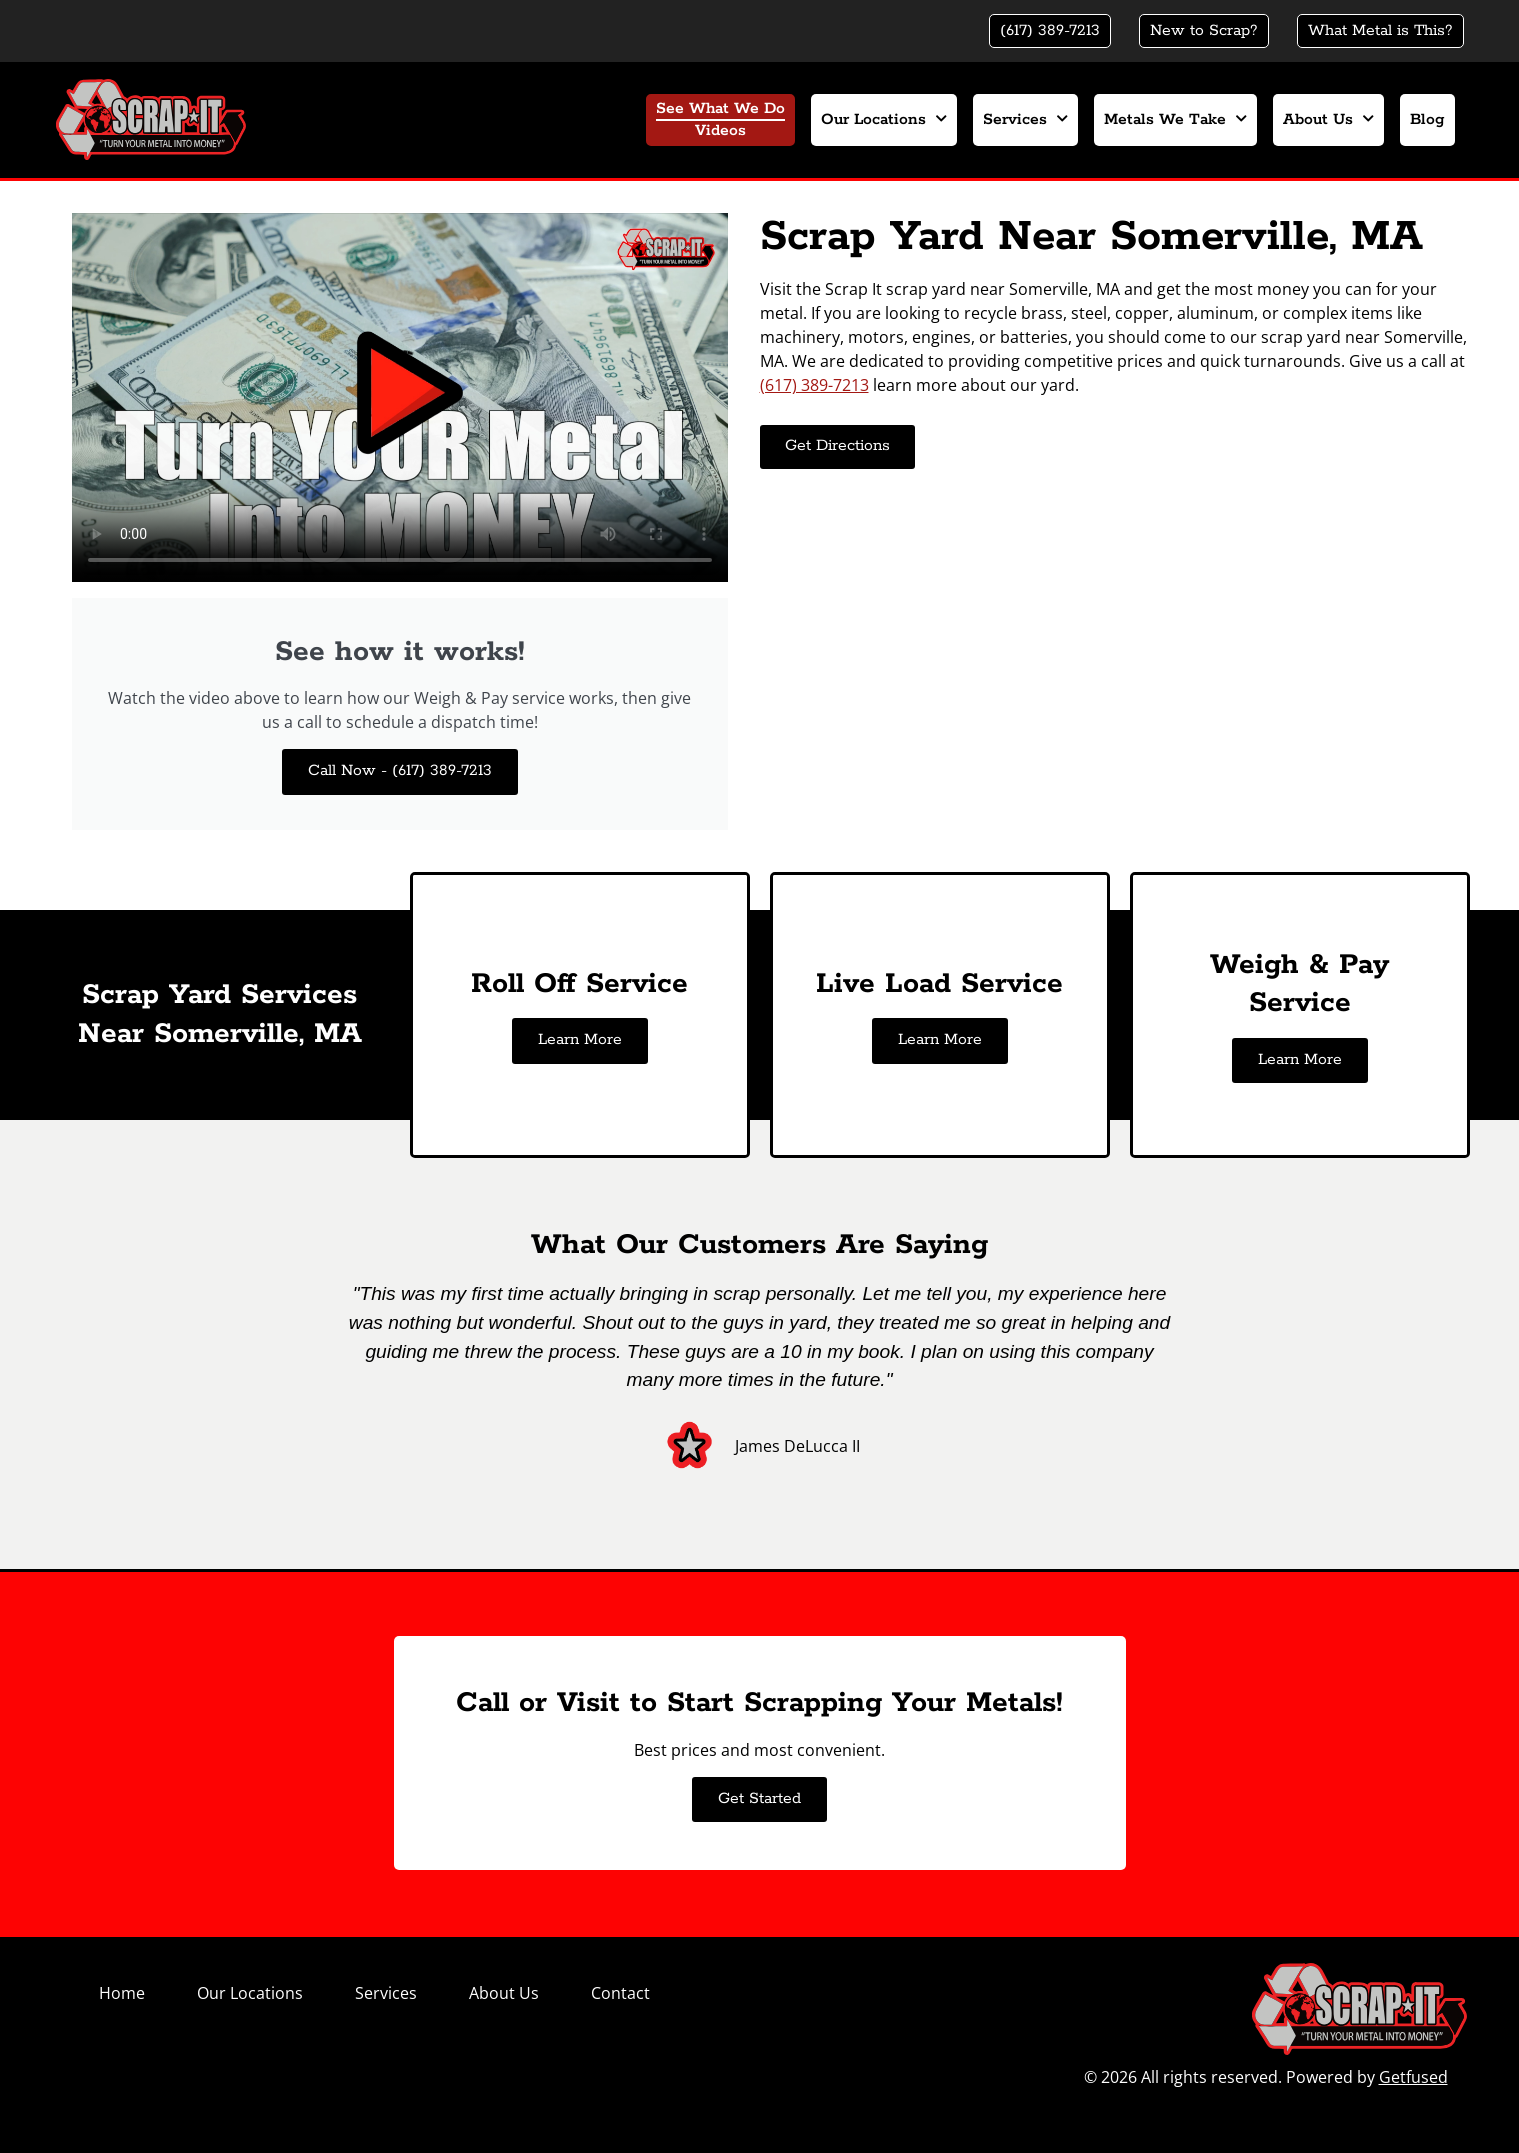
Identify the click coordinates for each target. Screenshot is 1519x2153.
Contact (620, 1993)
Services (1025, 119)
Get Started (759, 1799)
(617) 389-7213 (814, 385)
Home (122, 1993)
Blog (1427, 120)
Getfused (1413, 2077)
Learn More (580, 1040)
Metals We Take (1175, 119)
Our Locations (884, 119)
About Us (1328, 119)
